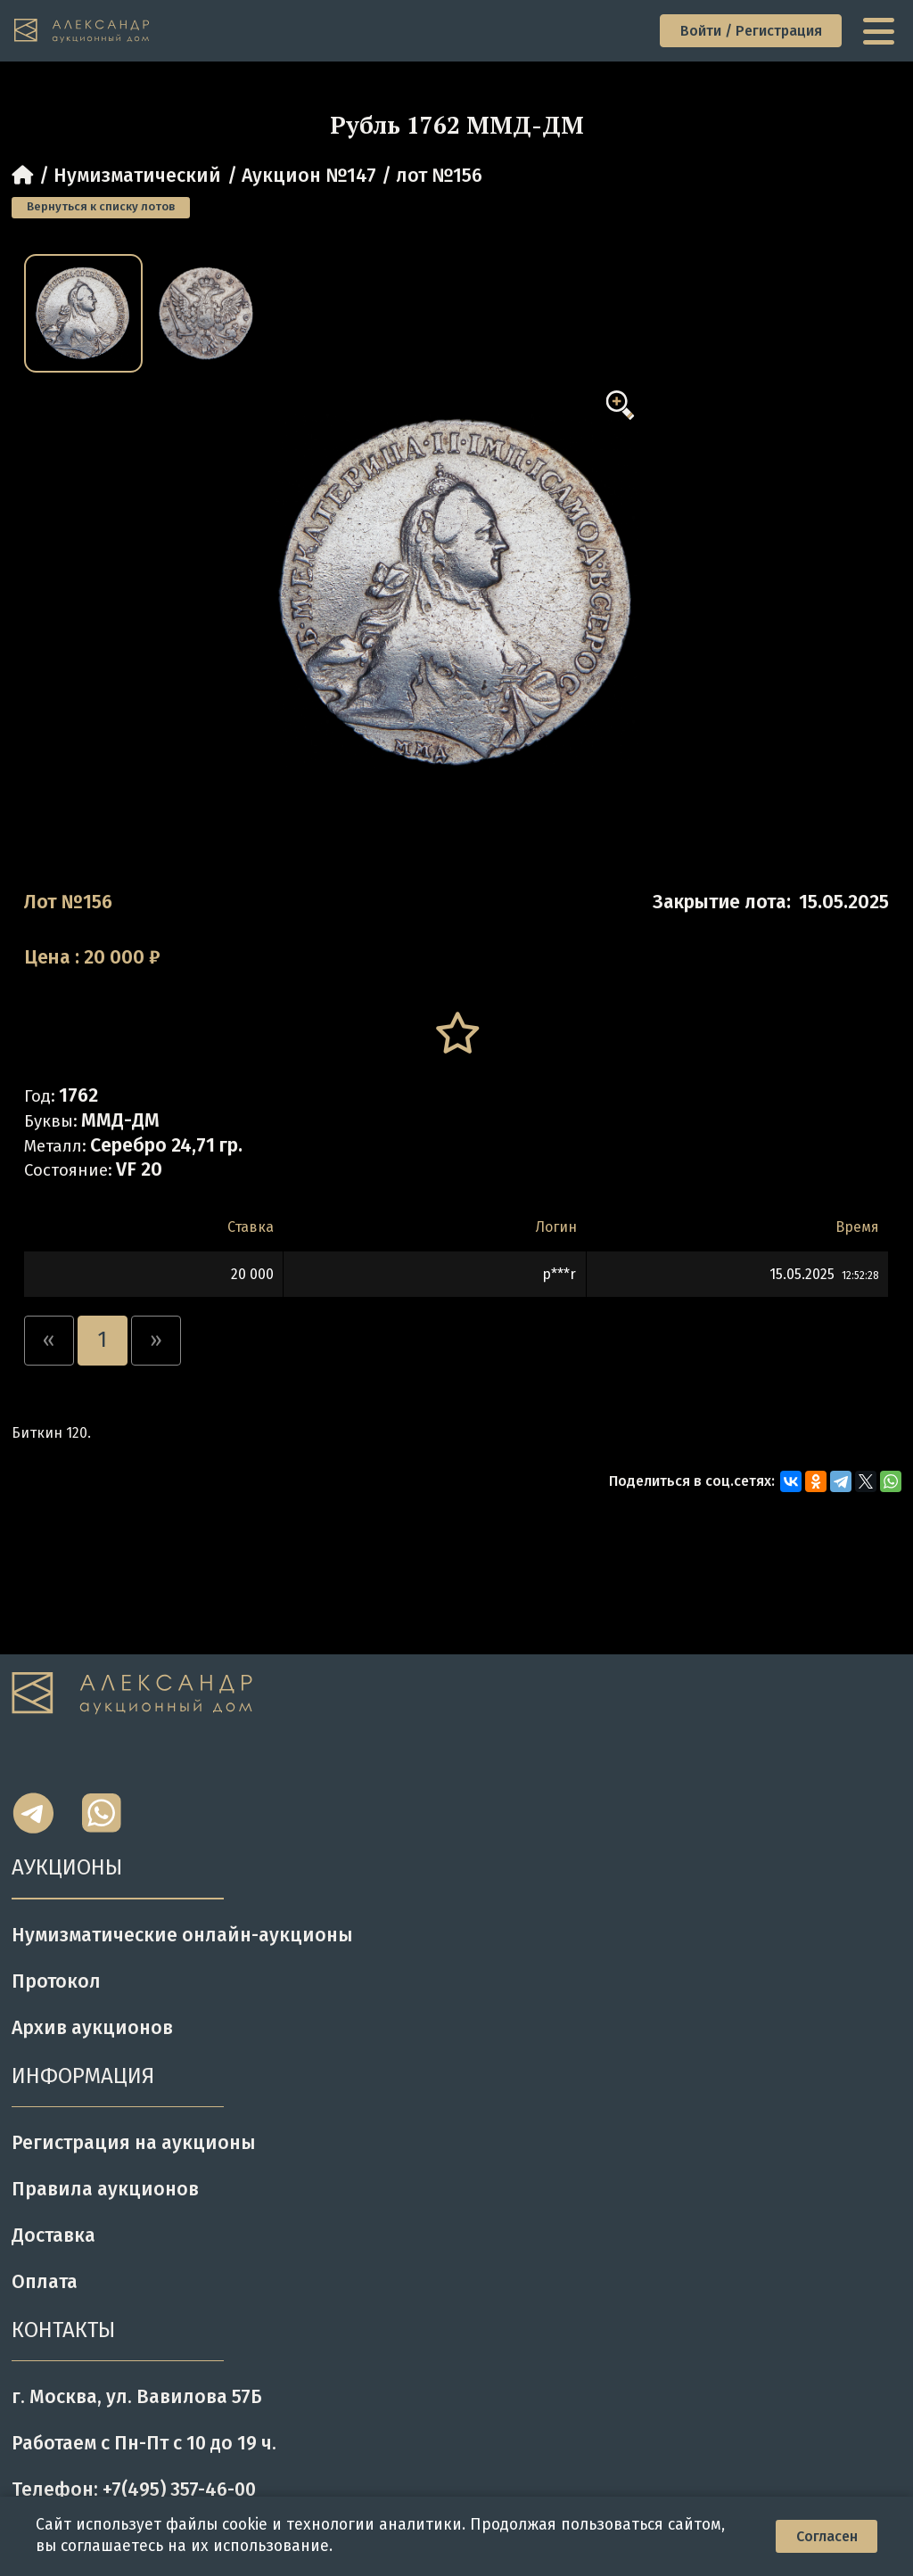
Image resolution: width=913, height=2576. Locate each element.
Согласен (827, 2536)
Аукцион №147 (309, 175)
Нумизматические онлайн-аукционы (182, 1935)
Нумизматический (137, 175)
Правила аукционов (105, 2189)
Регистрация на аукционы (134, 2142)
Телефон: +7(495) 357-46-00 (134, 2489)
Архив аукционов (92, 2027)
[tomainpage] (82, 31)
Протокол (56, 1981)
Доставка (53, 2235)
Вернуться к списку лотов (101, 207)
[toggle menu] (881, 31)
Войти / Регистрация (751, 30)
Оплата (45, 2281)
